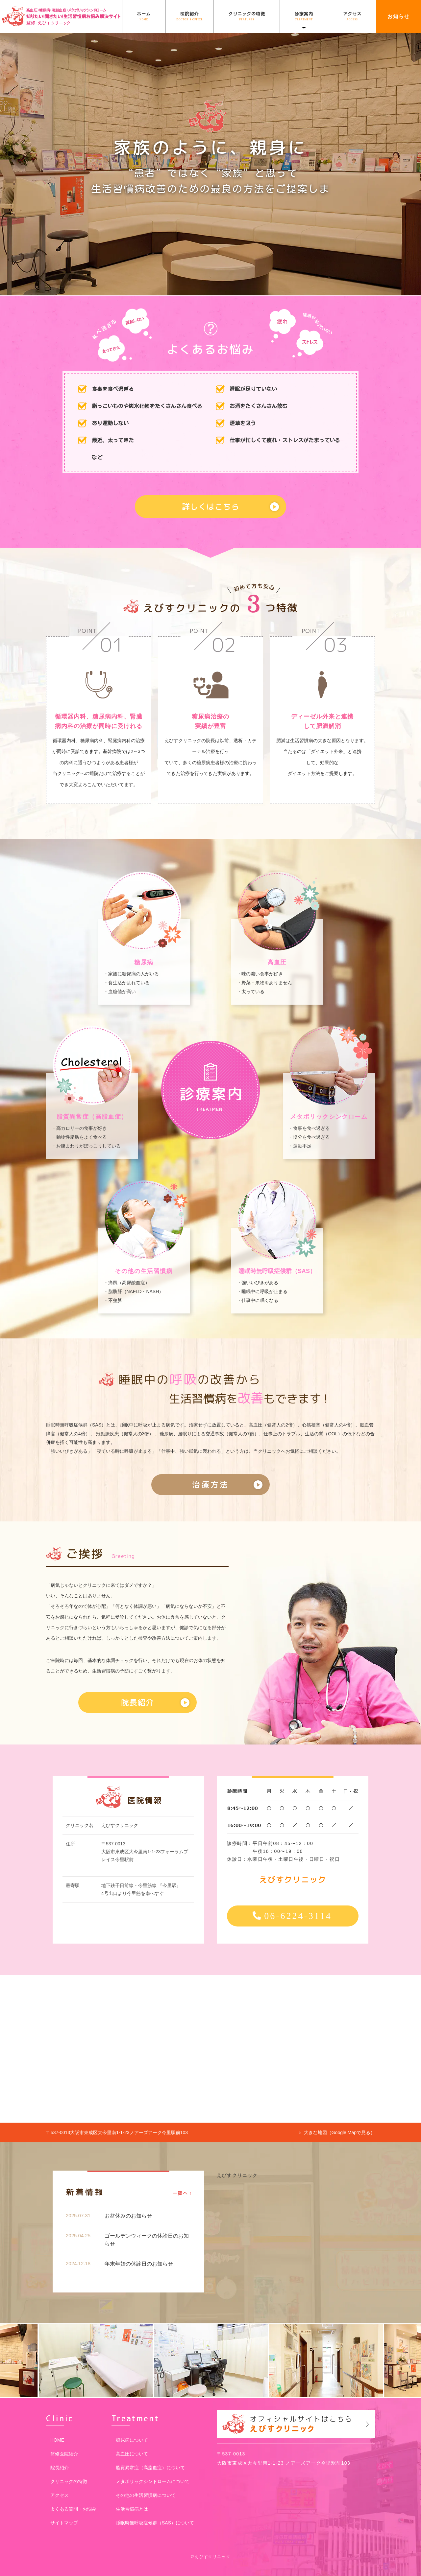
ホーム (144, 16)
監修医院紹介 (64, 2453)
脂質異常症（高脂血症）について (150, 2467)
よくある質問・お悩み (73, 2509)
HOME (57, 2440)
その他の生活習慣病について (146, 2495)
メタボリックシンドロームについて (152, 2481)
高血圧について (132, 2453)
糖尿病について (132, 2440)
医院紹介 (189, 16)
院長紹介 (59, 2467)
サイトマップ (64, 2522)
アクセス (352, 16)
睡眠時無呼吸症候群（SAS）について (155, 2522)
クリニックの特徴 (246, 16)
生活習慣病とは (132, 2509)
